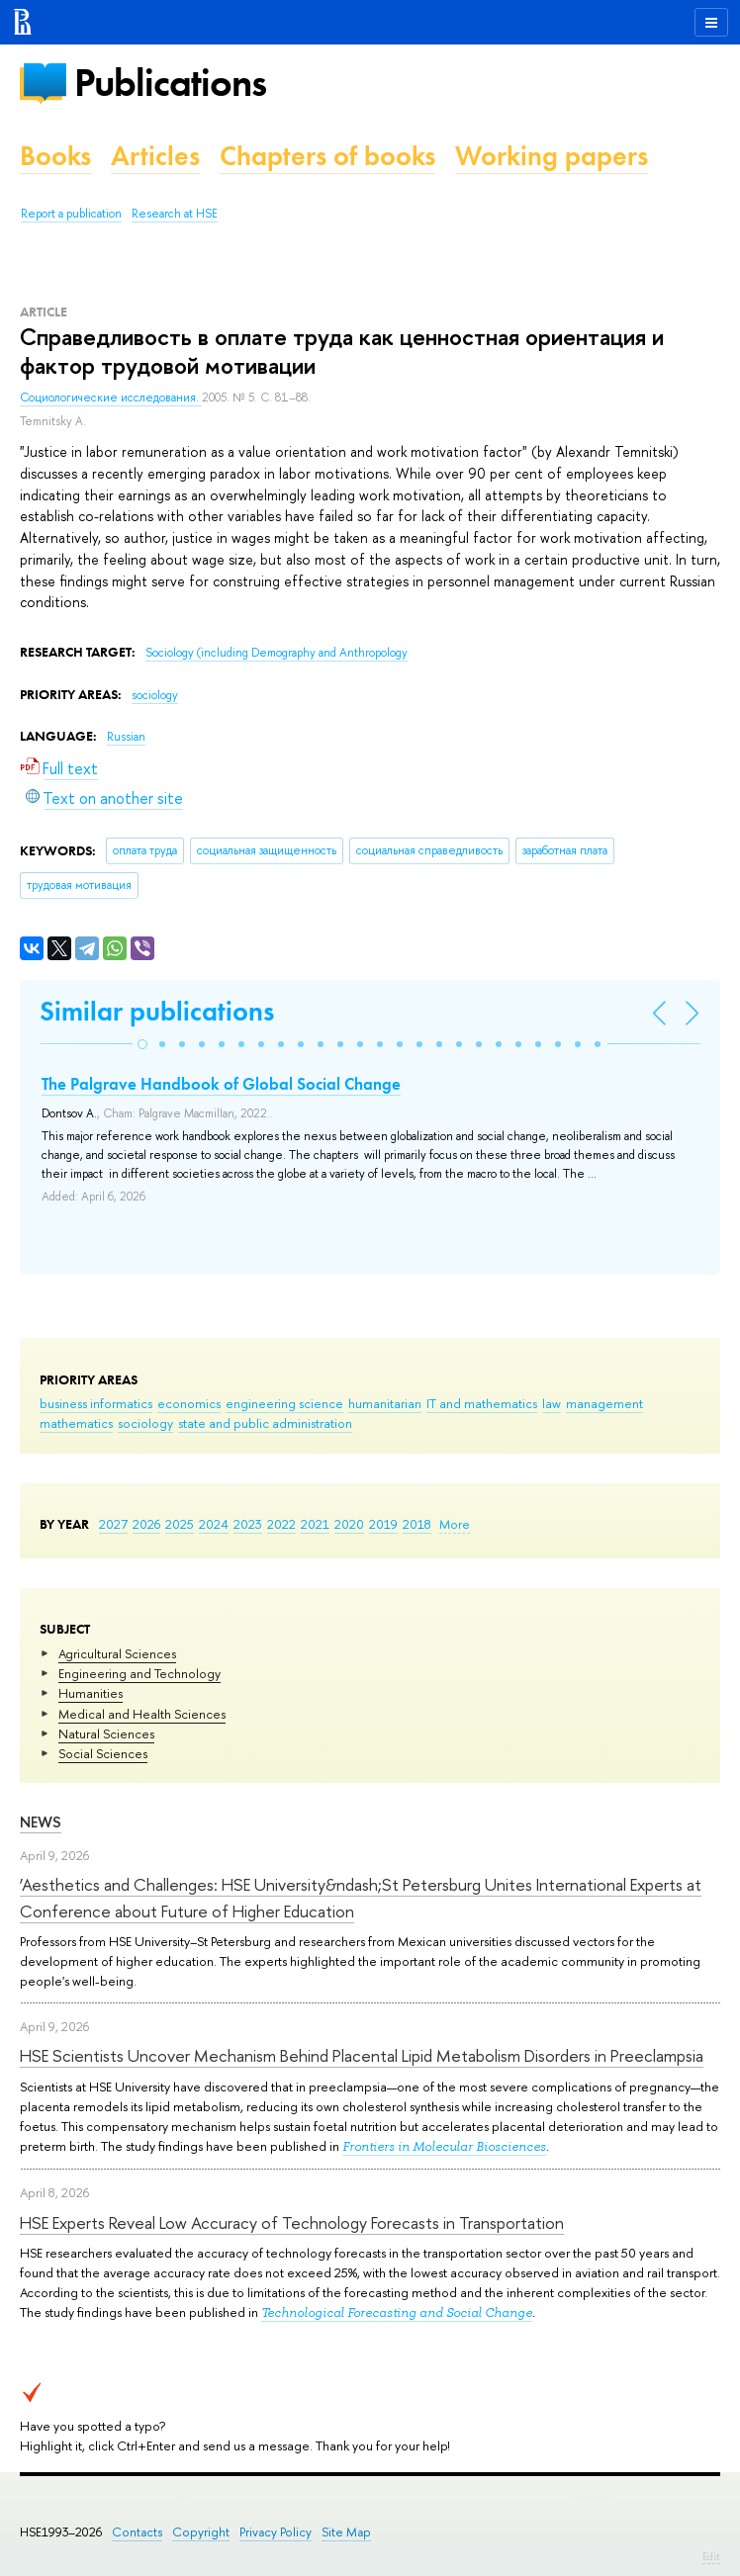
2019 (383, 1524)
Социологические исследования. (111, 397)
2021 (315, 1524)
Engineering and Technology (139, 1673)
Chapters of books (327, 155)
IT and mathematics (481, 1403)
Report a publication (71, 214)
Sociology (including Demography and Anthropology (276, 653)
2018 (417, 1524)
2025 (179, 1524)
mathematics (76, 1423)
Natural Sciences (106, 1733)
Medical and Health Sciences (142, 1714)
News (40, 1822)
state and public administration (265, 1423)
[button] (142, 1044)
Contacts (137, 2532)
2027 (113, 1524)
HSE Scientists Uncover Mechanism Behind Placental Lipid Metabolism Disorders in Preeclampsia (361, 2055)
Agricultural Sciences (117, 1653)
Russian (126, 737)
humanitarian (384, 1403)
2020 (349, 1524)
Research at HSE (175, 214)
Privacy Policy (275, 2532)
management (604, 1403)
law (551, 1403)
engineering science (284, 1403)
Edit (711, 2556)
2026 (146, 1524)
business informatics (96, 1403)
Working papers (551, 155)
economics (189, 1403)
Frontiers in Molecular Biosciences (444, 2146)
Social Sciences (102, 1753)
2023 (247, 1524)
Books (55, 155)
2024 (214, 1524)
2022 (281, 1524)
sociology (145, 1423)
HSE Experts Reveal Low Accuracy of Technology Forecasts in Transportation (292, 2222)
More (454, 1524)
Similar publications (157, 1011)
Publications (170, 82)
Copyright (201, 2532)
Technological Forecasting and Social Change (396, 2312)
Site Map (346, 2532)
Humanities (90, 1693)
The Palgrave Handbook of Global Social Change (221, 1084)
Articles (155, 155)
